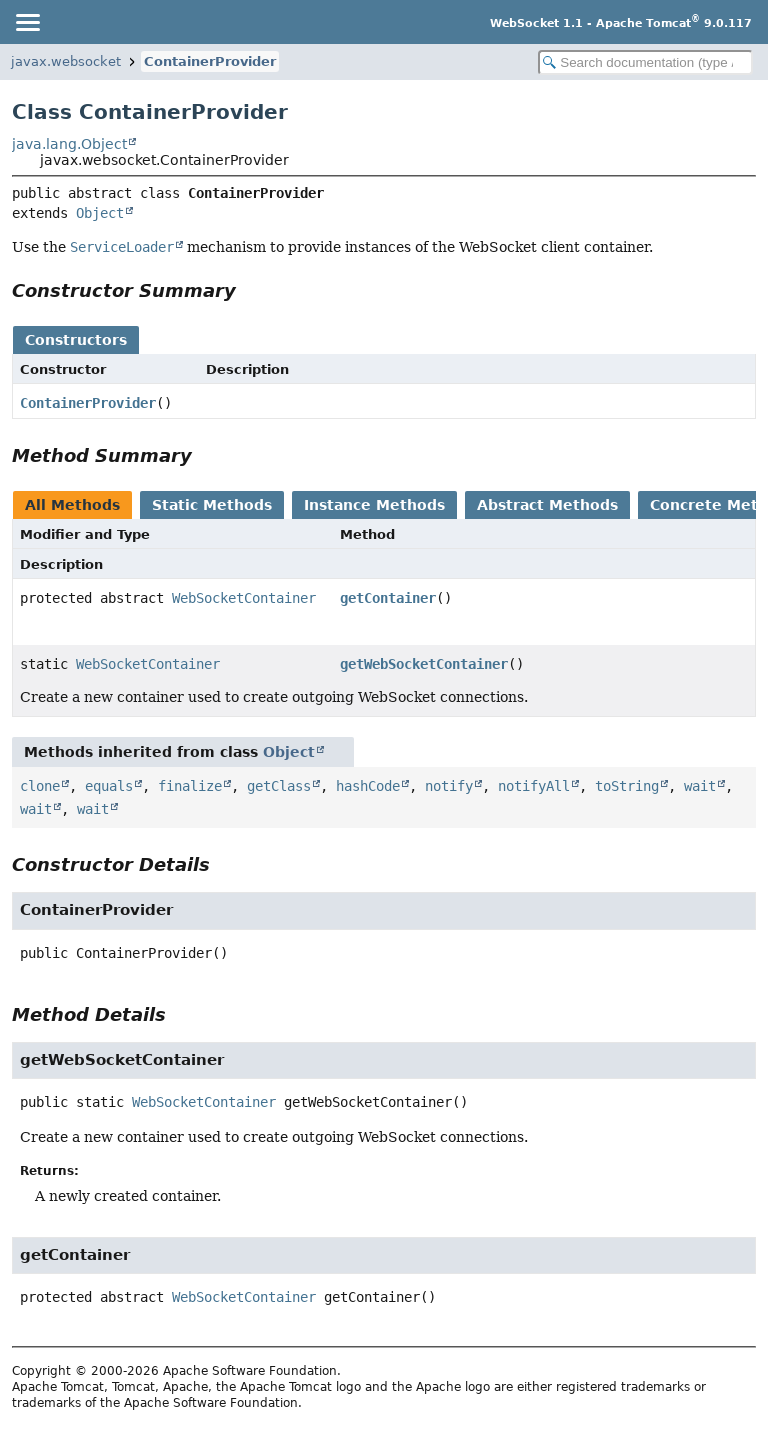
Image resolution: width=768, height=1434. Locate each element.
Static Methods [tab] (212, 505)
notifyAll (534, 786)
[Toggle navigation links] (27, 22)
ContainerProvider (210, 61)
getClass (279, 786)
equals (109, 786)
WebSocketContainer (244, 598)
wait (700, 786)
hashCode (368, 786)
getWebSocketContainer (424, 664)
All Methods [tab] (72, 505)
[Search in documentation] (645, 62)
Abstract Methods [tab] (547, 505)
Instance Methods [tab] (374, 505)
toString (627, 786)
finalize (190, 786)
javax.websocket (66, 61)
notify (449, 786)
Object (100, 213)
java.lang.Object (69, 144)
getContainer (388, 598)
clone (40, 786)
